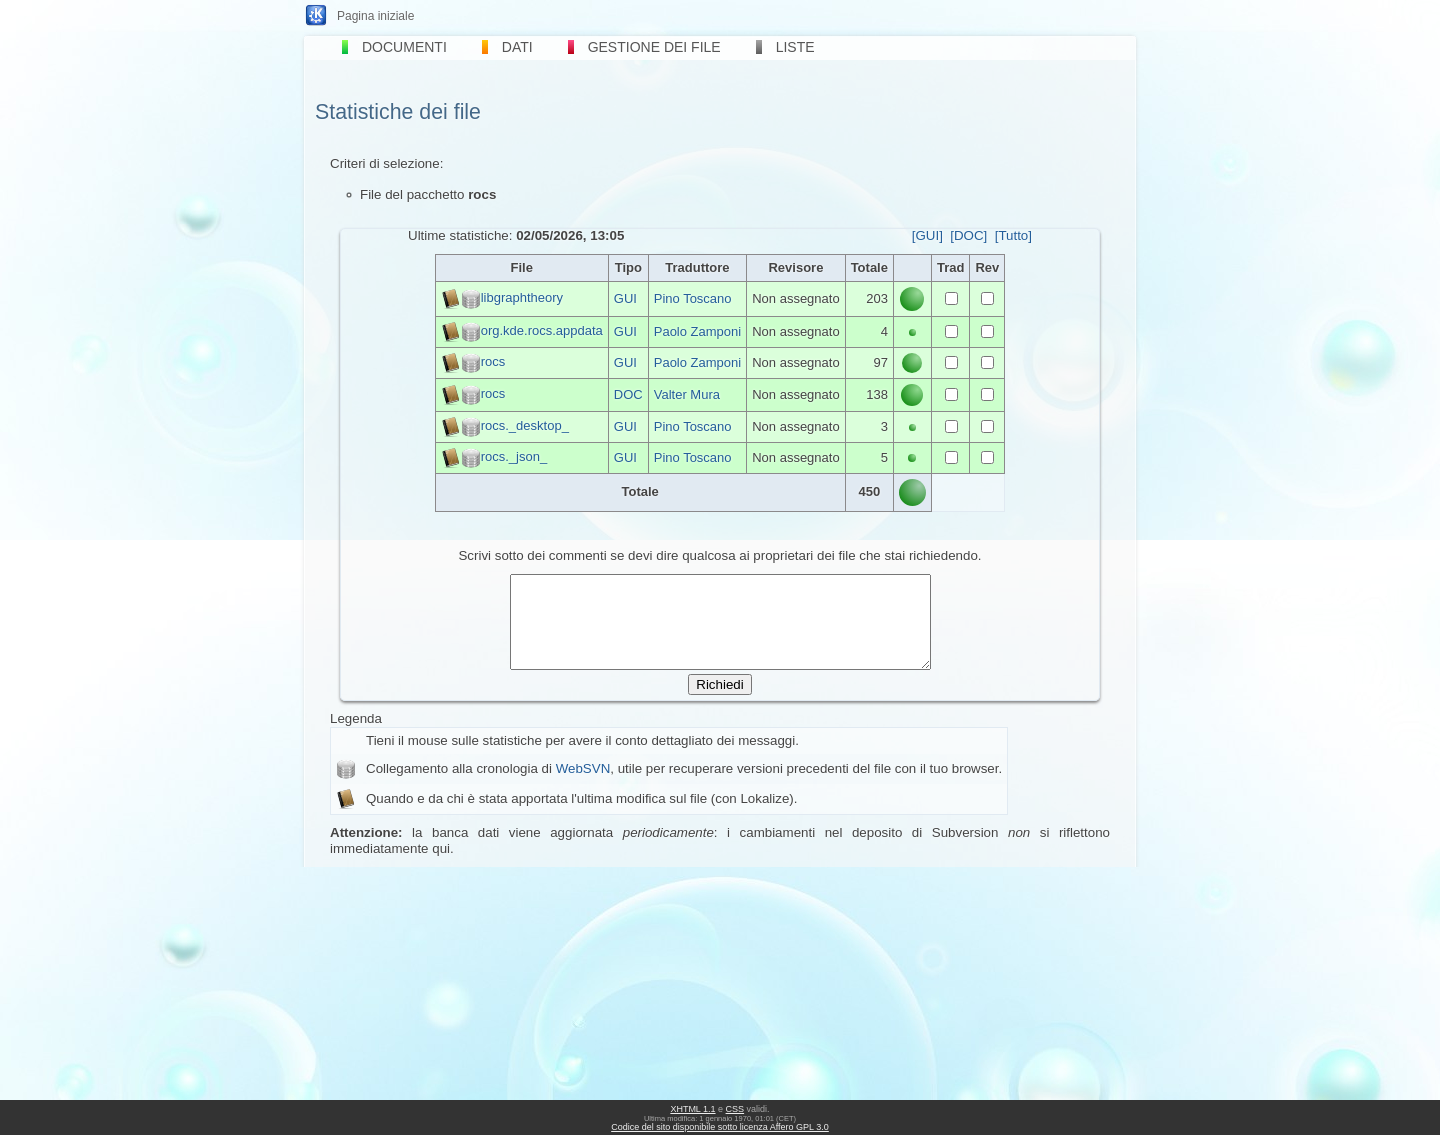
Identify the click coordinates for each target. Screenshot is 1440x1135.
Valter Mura (687, 394)
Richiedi (719, 702)
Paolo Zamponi (697, 331)
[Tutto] (1013, 235)
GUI (625, 298)
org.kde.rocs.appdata (542, 330)
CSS (735, 1109)
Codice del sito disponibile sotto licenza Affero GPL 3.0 (720, 1127)
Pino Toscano (693, 298)
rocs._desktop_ (525, 425)
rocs (493, 361)
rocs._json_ (514, 456)
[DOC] (968, 235)
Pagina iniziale (375, 16)
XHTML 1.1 (692, 1109)
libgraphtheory (522, 297)
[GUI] (927, 235)
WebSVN (583, 786)
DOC (628, 394)
